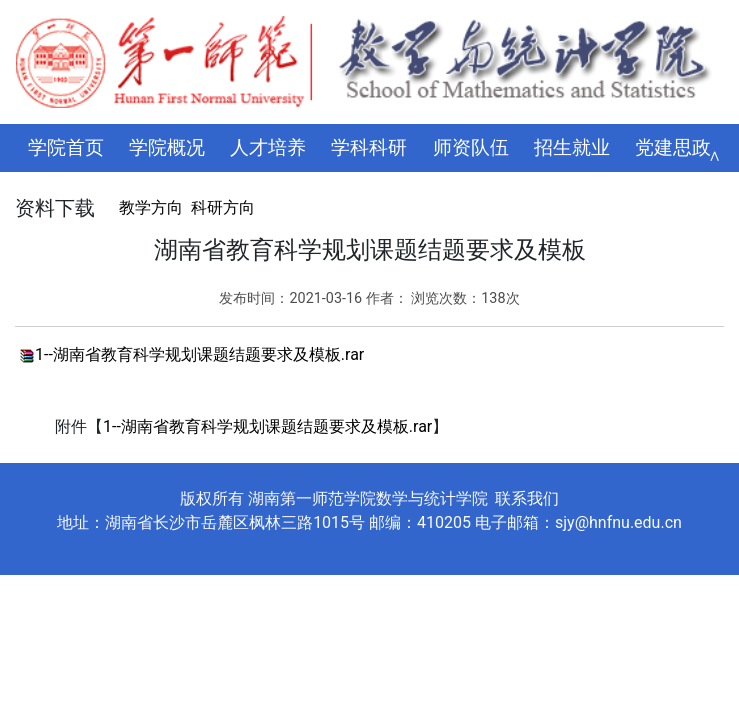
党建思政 (673, 148)
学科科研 (369, 148)
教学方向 (151, 207)
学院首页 (66, 148)
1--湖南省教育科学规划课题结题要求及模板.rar (199, 354)
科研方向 (223, 207)
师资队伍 (471, 148)
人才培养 (268, 148)
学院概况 (167, 148)
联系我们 (527, 498)
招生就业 (572, 148)
